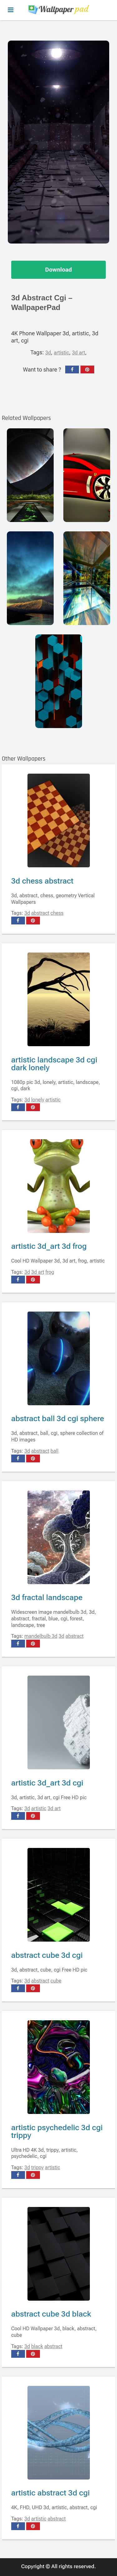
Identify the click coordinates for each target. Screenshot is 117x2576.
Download (58, 269)
